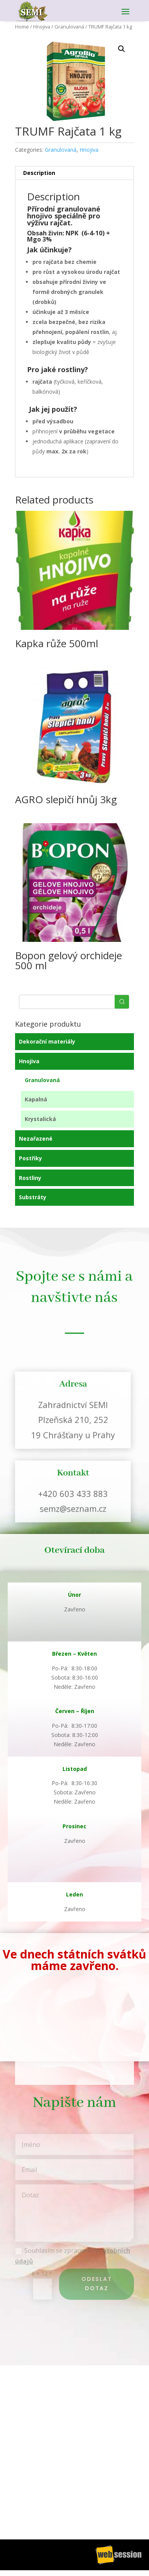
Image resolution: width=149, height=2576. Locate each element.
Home (22, 26)
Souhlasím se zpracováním (72, 2255)
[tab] (75, 173)
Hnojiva (41, 26)
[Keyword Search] (67, 1002)
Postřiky (30, 1158)
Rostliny (30, 1177)
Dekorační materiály (47, 1041)
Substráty (32, 1197)
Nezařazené (35, 1138)
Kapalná (36, 1099)
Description (39, 172)
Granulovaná (69, 26)
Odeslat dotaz (96, 2283)
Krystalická (40, 1119)
